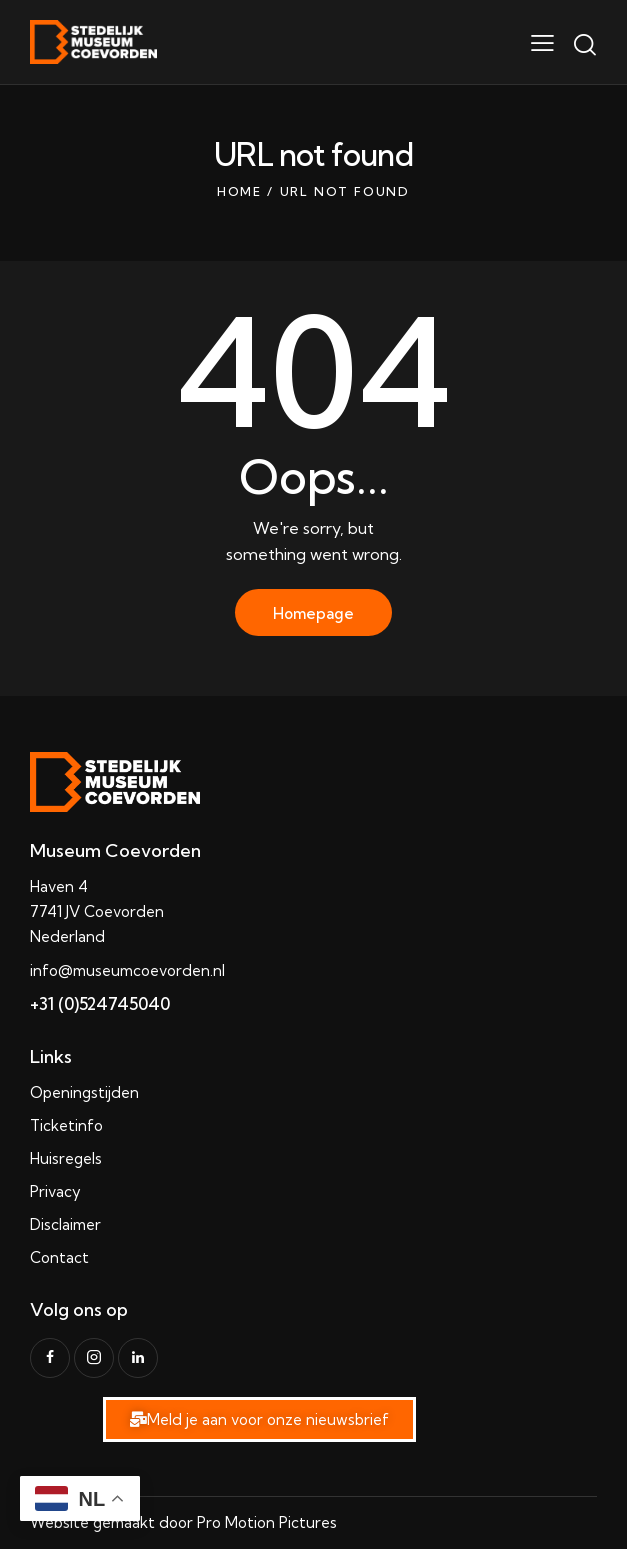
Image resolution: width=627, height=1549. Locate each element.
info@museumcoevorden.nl (127, 970)
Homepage (313, 613)
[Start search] (584, 45)
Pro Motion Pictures (267, 1522)
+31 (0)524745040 (100, 1003)
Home (239, 191)
